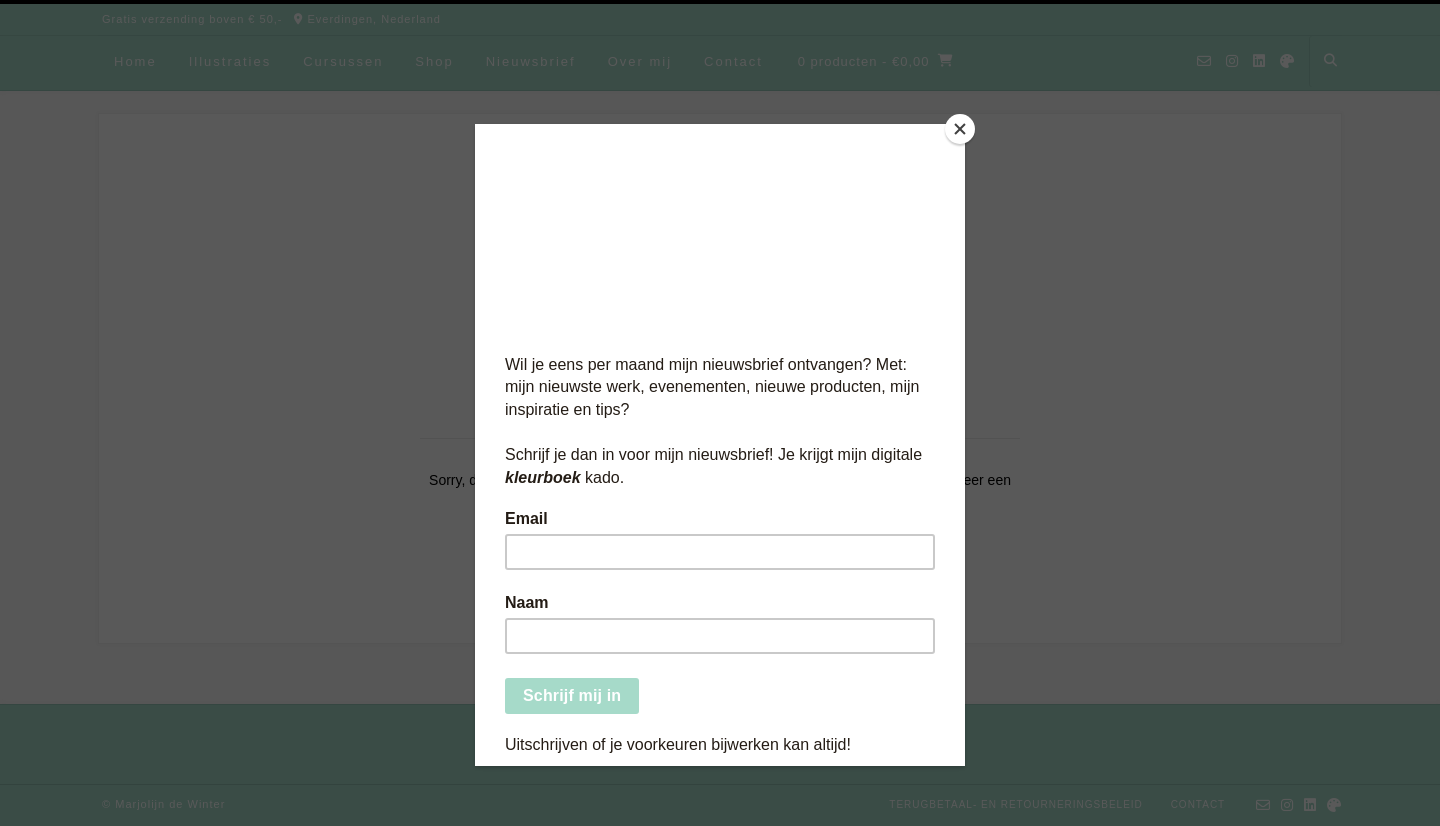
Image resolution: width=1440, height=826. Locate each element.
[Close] (960, 129)
